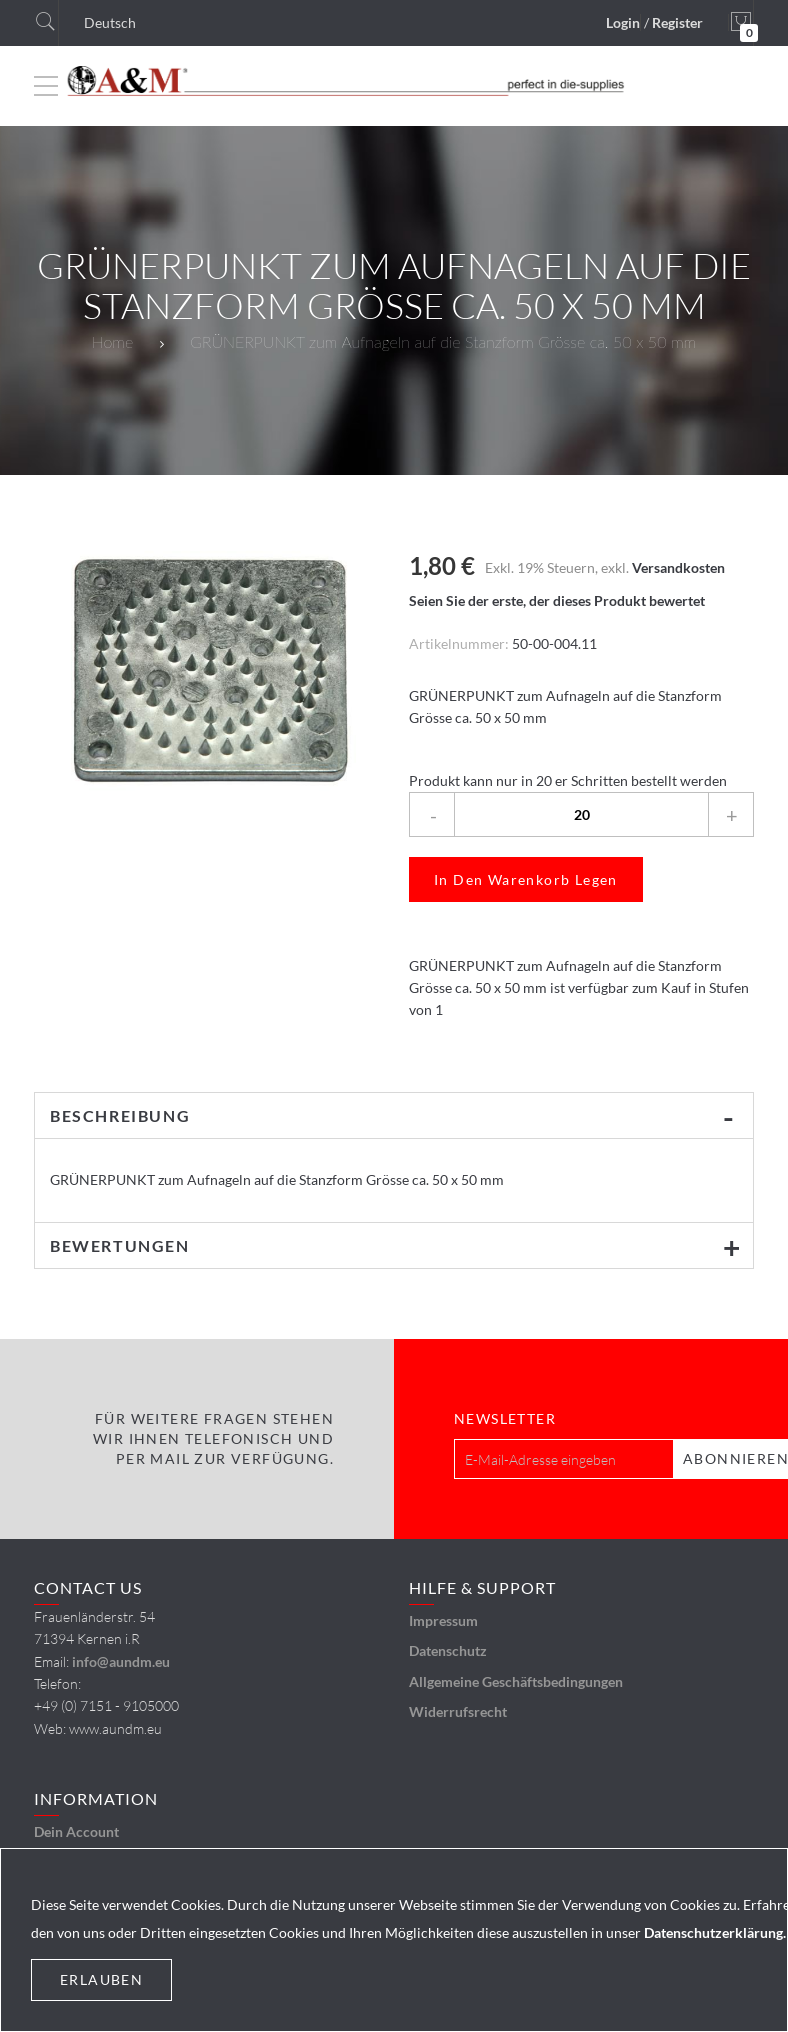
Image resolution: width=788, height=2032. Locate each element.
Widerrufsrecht (458, 1711)
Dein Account (76, 1831)
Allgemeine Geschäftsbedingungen (516, 1681)
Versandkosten (678, 567)
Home (112, 341)
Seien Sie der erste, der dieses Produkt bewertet (557, 600)
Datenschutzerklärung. (715, 1932)
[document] (394, 1940)
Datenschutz (448, 1650)
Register (677, 22)
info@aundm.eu (121, 1661)
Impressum (443, 1620)
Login (623, 22)
